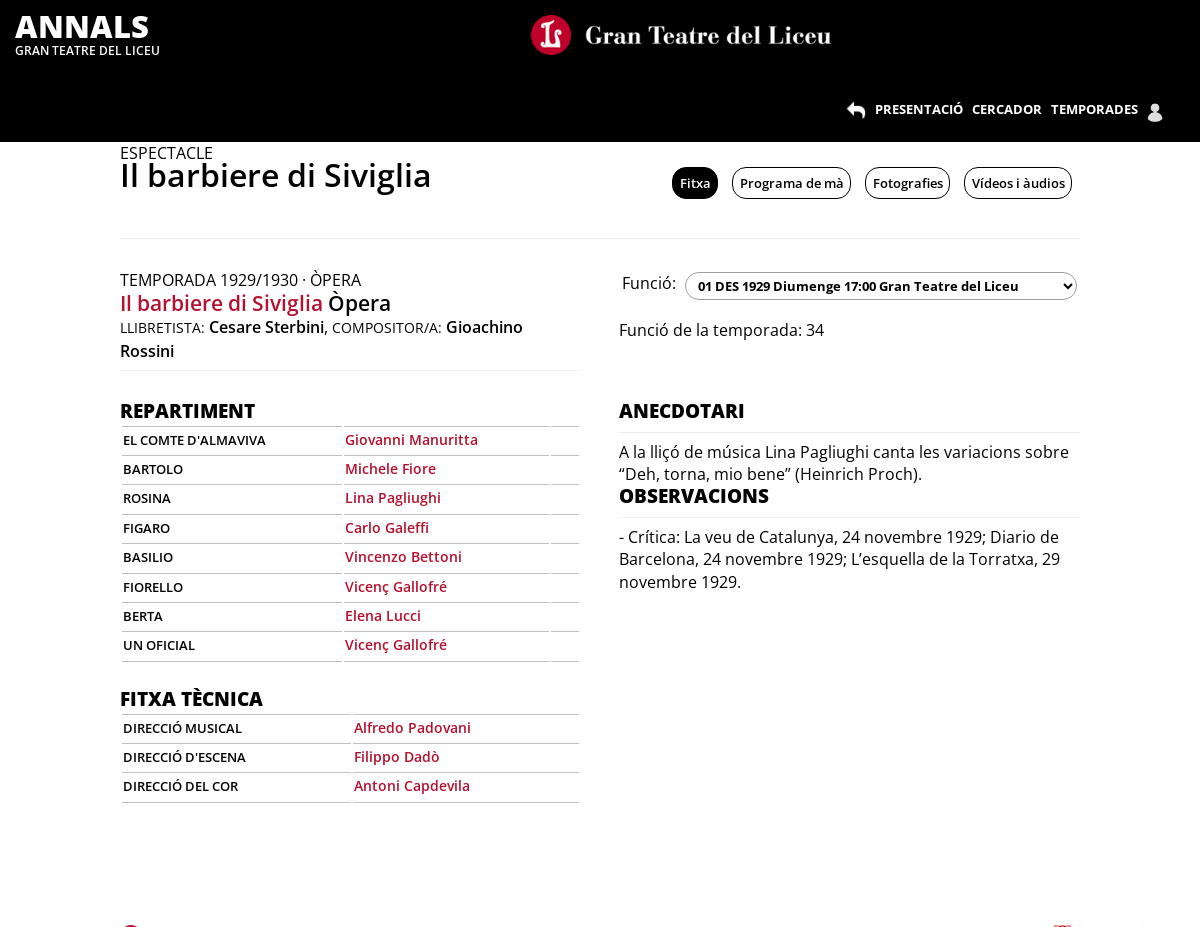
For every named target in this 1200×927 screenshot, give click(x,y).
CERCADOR (1007, 109)
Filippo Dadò (397, 756)
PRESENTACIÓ (919, 109)
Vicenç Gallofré (396, 586)
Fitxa (695, 183)
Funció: (649, 283)
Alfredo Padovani (412, 727)
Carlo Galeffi (387, 527)
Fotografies (908, 183)
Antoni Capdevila (412, 785)
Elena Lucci (383, 615)
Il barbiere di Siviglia (221, 303)
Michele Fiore (390, 468)
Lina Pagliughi (393, 497)
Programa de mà (792, 183)
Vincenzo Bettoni (403, 556)
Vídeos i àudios (1018, 183)
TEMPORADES (1094, 109)
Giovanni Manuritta (411, 439)
